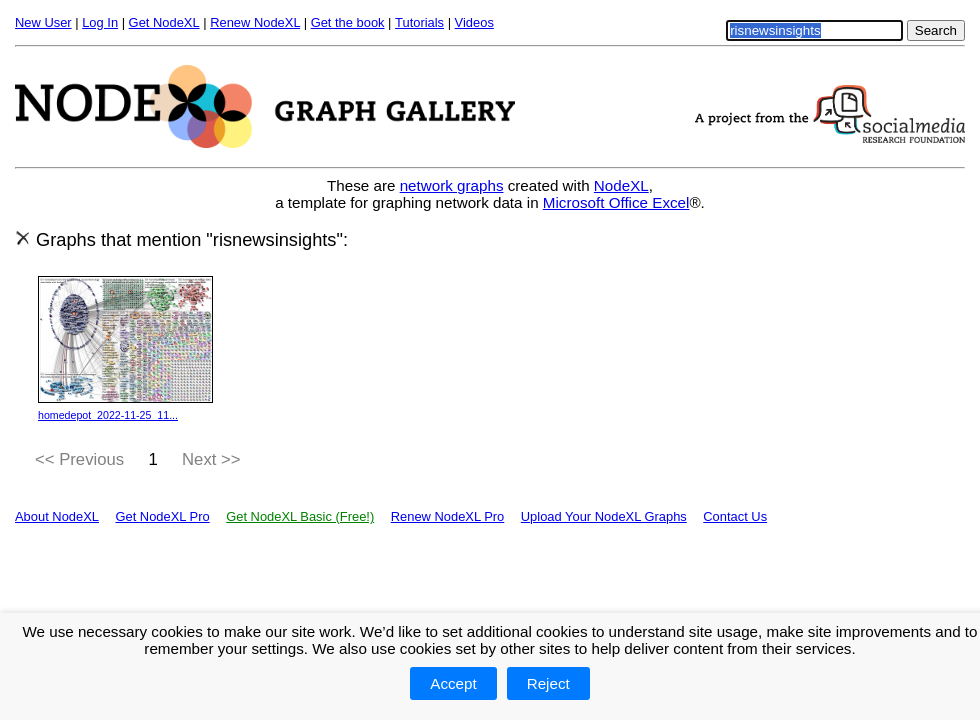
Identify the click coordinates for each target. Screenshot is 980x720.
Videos (474, 22)
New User (43, 22)
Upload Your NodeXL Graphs (604, 516)
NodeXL (621, 185)
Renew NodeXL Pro (448, 516)
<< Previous (79, 459)
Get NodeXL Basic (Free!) (300, 516)
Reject (548, 683)
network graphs (452, 185)
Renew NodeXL (255, 22)
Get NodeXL (164, 22)
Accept (453, 683)
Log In (100, 22)
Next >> (211, 459)
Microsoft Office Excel (616, 202)
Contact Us (735, 516)
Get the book (348, 22)
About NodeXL (57, 516)
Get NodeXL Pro (162, 516)
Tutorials (419, 22)
